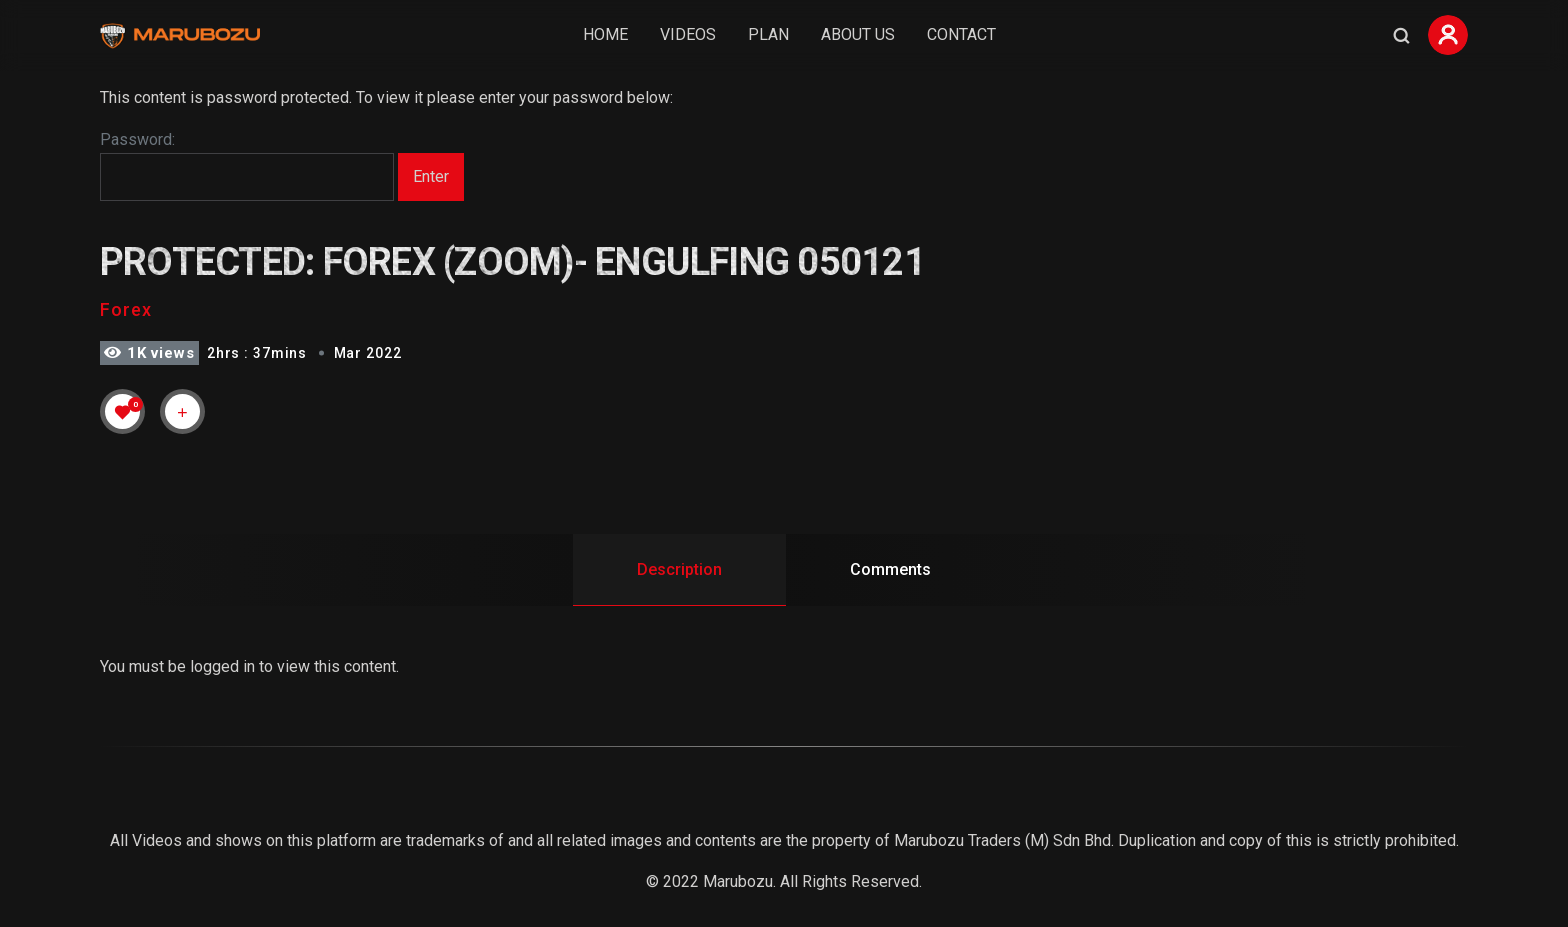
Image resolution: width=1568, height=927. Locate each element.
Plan (768, 34)
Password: (247, 166)
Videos (688, 34)
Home (605, 34)
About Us (858, 34)
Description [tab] (679, 569)
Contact (961, 34)
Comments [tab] (890, 569)
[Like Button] (123, 412)
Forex (126, 309)
